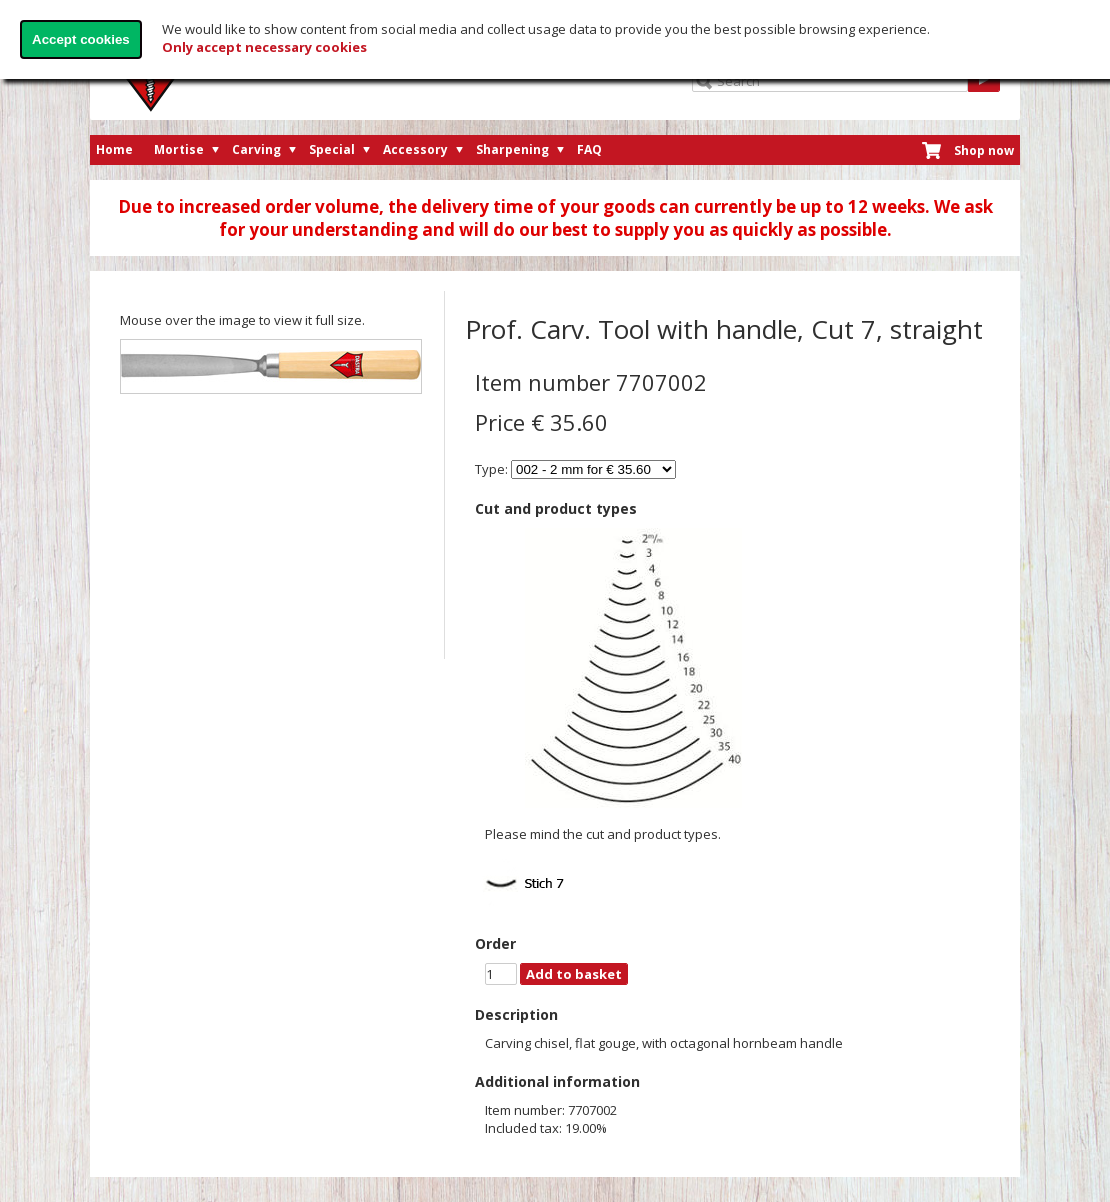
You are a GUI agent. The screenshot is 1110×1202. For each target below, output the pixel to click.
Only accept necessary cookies (264, 47)
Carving (256, 149)
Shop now (984, 150)
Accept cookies (81, 39)
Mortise (179, 149)
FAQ (589, 149)
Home (114, 149)
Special (332, 149)
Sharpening (512, 149)
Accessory (415, 149)
